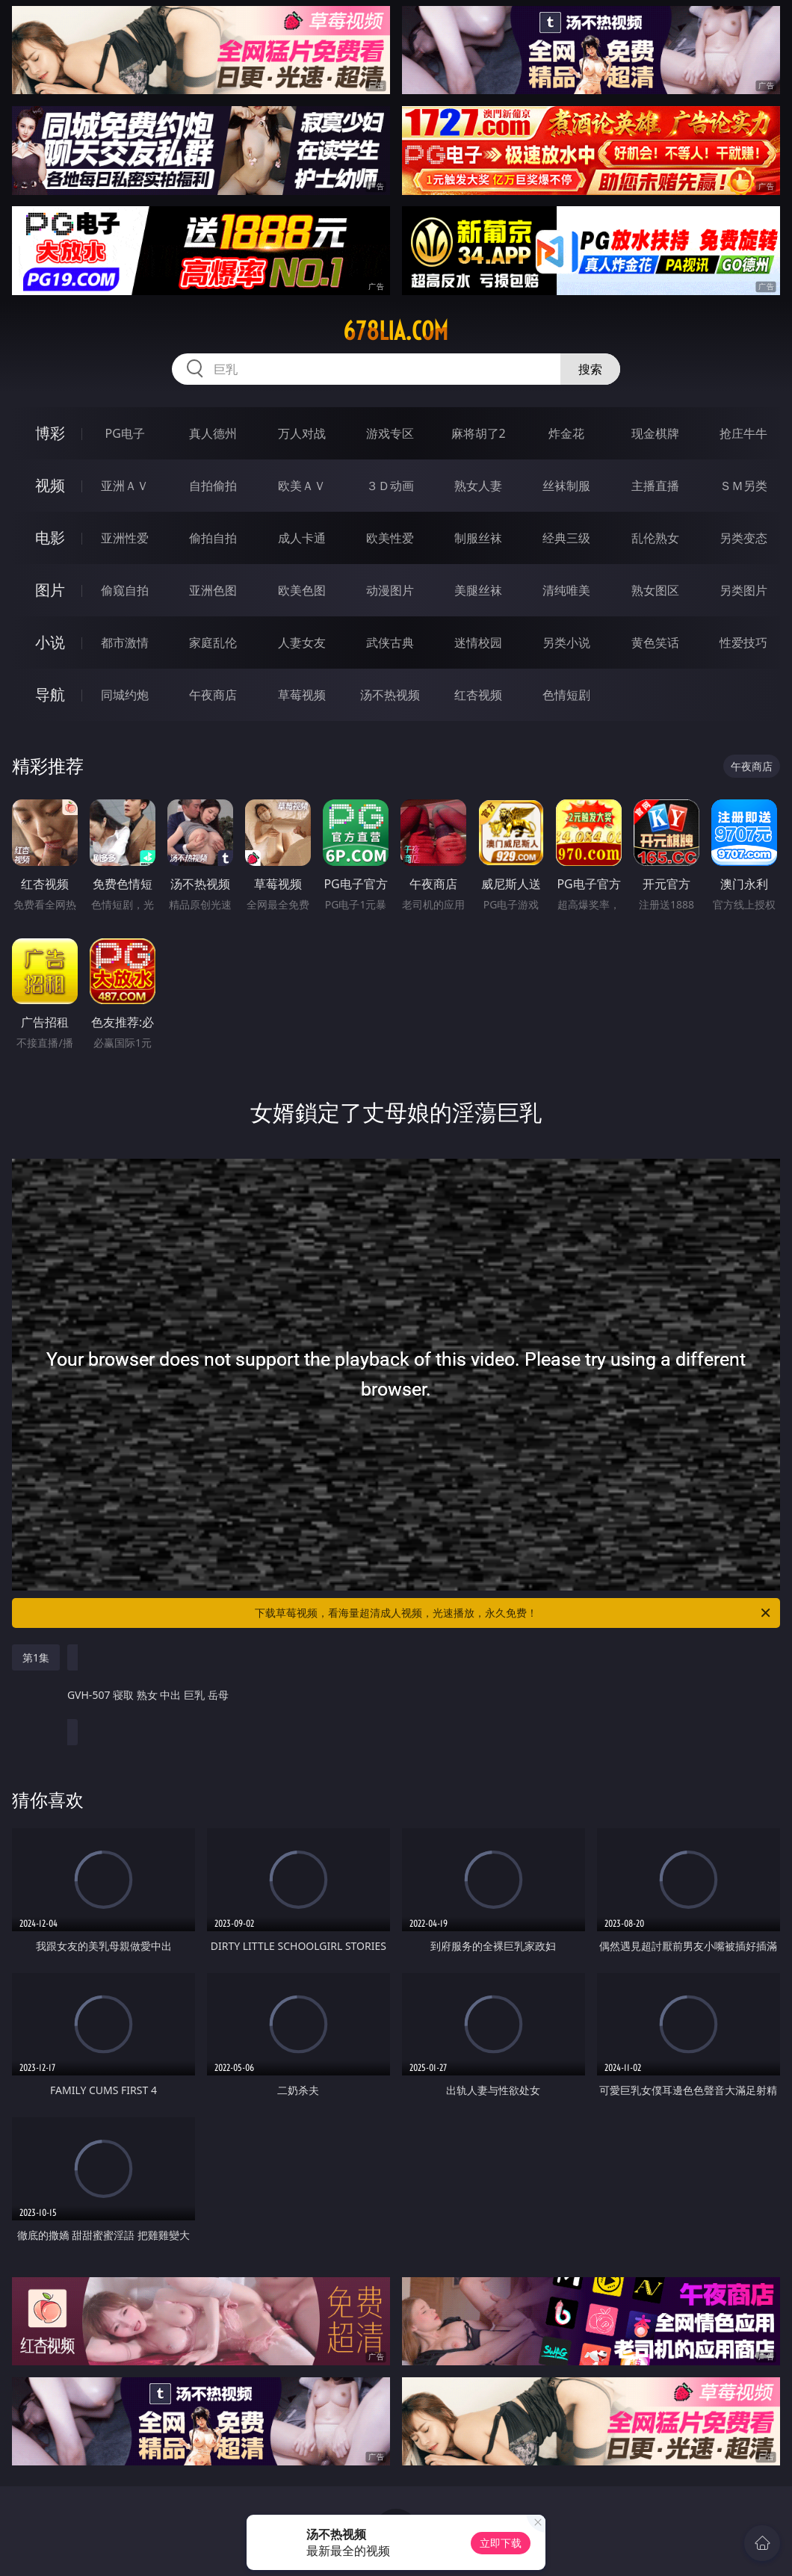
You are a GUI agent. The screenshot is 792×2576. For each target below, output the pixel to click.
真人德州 (213, 433)
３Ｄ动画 (390, 485)
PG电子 (125, 433)
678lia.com (395, 331)
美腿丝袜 (478, 590)
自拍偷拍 (213, 485)
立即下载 (501, 2543)
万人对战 (302, 433)
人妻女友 (302, 642)
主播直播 (655, 485)
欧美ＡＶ (302, 485)
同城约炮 (125, 695)
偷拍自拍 (213, 538)
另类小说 (566, 642)
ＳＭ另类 (743, 485)
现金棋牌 (655, 433)
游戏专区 (390, 433)
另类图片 (743, 590)
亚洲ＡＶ (125, 485)
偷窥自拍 (125, 590)
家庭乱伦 (213, 642)
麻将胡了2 (478, 433)
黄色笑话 (655, 642)
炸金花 (566, 433)
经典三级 (566, 538)
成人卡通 (302, 538)
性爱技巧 (743, 642)
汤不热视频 (390, 695)
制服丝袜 (478, 538)
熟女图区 (655, 590)
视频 (50, 485)
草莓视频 (302, 695)
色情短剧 (566, 695)
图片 (50, 590)
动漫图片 (390, 590)
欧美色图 (302, 590)
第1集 (35, 1657)
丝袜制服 (566, 485)
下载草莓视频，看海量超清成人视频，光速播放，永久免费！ (514, 1613)
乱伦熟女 (655, 538)
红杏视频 (478, 695)
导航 (50, 694)
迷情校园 (478, 642)
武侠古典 (390, 642)
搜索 (590, 369)
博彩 (50, 433)
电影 (50, 537)
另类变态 (743, 538)
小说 (50, 642)
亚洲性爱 (125, 538)
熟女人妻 (478, 485)
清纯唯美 (566, 590)
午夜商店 (213, 695)
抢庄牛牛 (743, 433)
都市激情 (125, 642)
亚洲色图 (213, 590)
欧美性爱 (390, 538)
